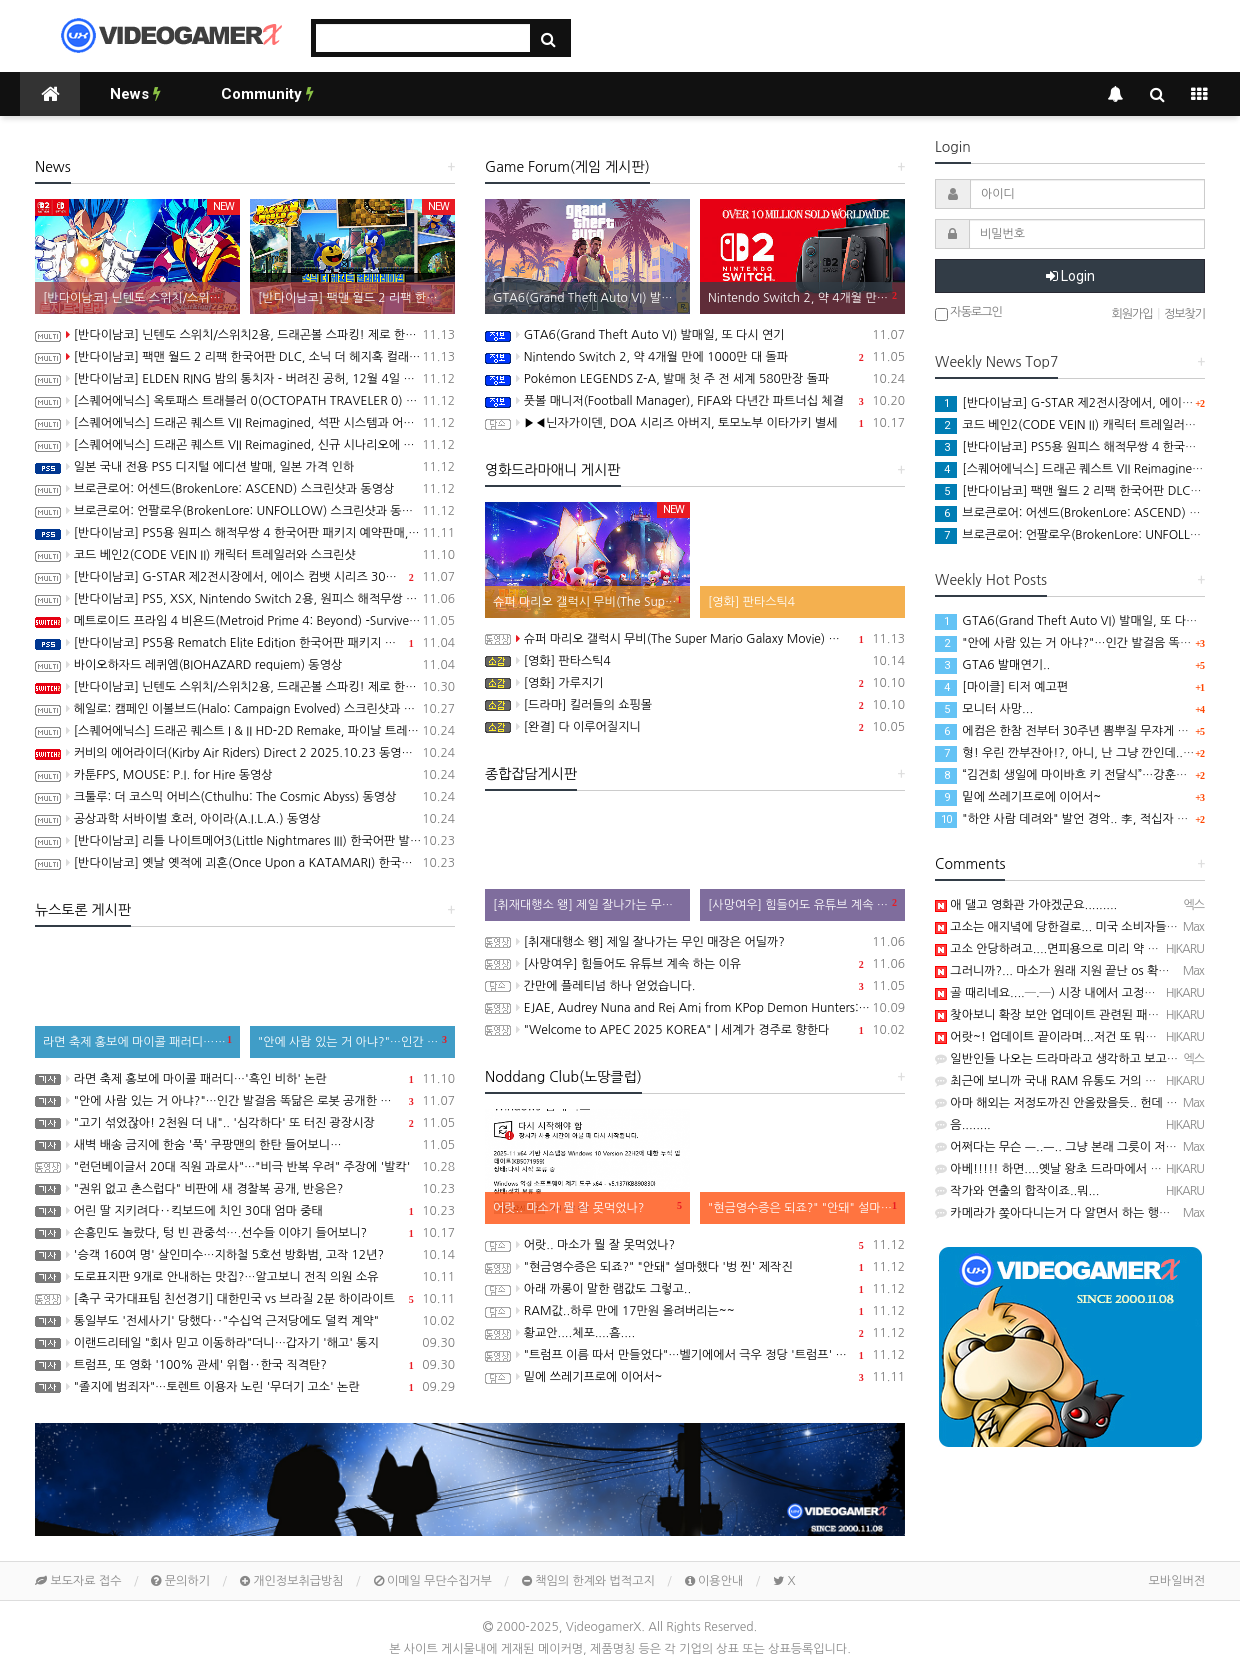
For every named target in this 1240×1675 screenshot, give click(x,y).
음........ (963, 1125)
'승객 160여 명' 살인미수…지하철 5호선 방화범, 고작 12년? (245, 1255)
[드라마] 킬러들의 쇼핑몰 (695, 705)
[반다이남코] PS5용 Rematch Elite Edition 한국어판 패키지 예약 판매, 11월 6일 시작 (245, 643)
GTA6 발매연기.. (992, 665)
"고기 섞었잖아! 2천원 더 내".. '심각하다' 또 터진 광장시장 (245, 1123)
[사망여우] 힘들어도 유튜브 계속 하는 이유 (695, 964)
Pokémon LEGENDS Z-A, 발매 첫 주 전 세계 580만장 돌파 (695, 379)
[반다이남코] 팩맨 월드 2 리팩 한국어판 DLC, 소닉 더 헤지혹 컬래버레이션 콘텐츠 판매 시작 (245, 357)
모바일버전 (1177, 1581)
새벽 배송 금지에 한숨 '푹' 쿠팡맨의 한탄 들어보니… (245, 1145)
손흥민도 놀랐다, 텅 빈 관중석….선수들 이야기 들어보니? (245, 1233)
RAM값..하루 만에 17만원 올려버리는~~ (695, 1311)
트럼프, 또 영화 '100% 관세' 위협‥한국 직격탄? (245, 1365)
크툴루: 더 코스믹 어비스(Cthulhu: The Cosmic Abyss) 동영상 (245, 797)
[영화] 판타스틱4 (695, 661)
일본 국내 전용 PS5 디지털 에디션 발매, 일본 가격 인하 (245, 467)
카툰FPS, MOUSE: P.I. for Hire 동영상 (245, 775)
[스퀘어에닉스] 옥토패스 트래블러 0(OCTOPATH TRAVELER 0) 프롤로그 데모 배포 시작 (245, 401)
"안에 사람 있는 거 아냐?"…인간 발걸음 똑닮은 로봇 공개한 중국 (245, 1101)
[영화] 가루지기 (695, 683)
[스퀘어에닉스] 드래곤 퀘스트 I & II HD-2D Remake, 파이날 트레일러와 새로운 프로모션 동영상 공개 (245, 731)
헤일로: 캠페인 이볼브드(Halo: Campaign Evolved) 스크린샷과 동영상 (245, 709)
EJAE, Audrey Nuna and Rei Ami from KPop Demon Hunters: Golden (695, 1008)
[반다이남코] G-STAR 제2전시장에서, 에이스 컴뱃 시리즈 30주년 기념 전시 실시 (245, 577)
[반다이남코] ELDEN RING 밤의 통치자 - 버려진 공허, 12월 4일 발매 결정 (245, 379)
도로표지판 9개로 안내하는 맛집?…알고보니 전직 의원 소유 (245, 1277)
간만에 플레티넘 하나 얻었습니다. (695, 986)
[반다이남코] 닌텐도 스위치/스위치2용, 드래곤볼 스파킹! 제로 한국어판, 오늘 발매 (245, 335)
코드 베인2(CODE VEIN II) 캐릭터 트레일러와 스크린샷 (245, 555)
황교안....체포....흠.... (695, 1333)
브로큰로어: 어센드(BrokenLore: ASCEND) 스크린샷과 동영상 (245, 489)
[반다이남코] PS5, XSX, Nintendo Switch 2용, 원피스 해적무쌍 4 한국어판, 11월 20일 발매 (245, 599)
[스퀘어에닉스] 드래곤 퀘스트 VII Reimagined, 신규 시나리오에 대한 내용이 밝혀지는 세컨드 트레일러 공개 (245, 445)
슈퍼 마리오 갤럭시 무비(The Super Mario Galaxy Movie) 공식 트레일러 (695, 639)
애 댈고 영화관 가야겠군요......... (1026, 905)
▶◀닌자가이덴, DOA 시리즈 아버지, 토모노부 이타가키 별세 (695, 423)
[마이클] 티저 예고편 (1001, 687)
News (135, 94)
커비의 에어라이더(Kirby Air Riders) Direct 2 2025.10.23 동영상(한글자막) (245, 753)
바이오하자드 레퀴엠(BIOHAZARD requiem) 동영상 (245, 665)
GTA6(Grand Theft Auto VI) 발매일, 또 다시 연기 (695, 335)
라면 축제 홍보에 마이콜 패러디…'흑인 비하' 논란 (245, 1079)
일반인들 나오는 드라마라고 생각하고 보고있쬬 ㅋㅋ (1075, 1059)
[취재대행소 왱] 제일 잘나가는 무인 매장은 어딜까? (695, 942)
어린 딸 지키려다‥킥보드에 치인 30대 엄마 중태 (245, 1211)
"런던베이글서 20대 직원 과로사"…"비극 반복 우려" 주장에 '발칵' (245, 1167)
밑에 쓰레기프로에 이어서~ (695, 1377)
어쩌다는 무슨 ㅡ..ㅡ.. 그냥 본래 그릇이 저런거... (1067, 1147)
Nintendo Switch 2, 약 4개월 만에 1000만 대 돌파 (695, 357)
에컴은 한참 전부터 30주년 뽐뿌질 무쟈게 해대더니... (1084, 731)
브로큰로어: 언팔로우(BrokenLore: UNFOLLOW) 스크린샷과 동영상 (245, 511)
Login (1070, 276)
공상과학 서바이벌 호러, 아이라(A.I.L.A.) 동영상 (245, 819)
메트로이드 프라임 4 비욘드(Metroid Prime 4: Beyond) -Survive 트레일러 (245, 621)
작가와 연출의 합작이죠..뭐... (1017, 1191)
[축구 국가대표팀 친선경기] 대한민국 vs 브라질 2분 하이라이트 (245, 1299)
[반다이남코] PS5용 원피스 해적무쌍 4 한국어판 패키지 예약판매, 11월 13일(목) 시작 (245, 533)
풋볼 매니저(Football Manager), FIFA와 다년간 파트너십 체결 (695, 401)
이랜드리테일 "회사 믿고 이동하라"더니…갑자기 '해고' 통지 (245, 1343)
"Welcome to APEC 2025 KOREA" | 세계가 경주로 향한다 (695, 1030)
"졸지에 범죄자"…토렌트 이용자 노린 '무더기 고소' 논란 (245, 1387)
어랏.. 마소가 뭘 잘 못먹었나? (695, 1245)
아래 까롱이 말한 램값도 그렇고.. (695, 1289)
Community (267, 94)
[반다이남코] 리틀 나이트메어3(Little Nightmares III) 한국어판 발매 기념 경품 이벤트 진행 (245, 841)
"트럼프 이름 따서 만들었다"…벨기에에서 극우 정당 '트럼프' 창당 (695, 1355)
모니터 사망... (984, 709)
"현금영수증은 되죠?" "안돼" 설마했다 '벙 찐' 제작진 (695, 1267)
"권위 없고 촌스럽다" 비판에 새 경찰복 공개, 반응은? (245, 1189)
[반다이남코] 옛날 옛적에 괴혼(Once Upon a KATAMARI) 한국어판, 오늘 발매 (245, 863)
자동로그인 (968, 313)
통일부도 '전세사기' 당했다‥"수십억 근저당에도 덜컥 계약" (245, 1321)
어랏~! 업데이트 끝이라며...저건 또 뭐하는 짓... (1064, 1037)
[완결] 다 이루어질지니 (695, 727)
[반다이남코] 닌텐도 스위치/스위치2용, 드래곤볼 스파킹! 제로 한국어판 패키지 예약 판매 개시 (245, 687)
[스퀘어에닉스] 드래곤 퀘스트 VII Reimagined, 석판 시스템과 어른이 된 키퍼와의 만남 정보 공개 (245, 423)
